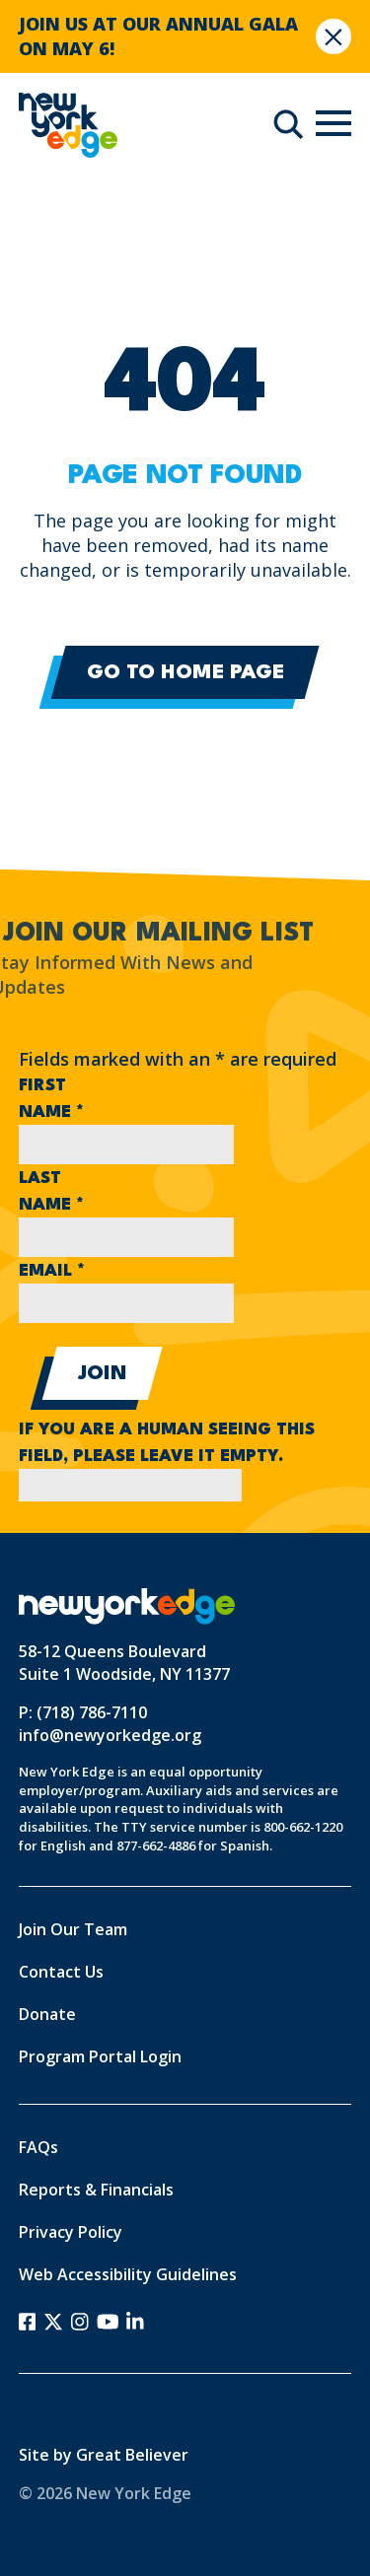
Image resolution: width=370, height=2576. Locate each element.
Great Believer (132, 2455)
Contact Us (61, 1972)
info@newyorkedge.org (110, 1735)
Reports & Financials (96, 2189)
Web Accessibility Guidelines (128, 2274)
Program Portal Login (100, 2056)
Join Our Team (73, 1929)
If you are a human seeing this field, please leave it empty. (167, 1458)
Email (52, 1271)
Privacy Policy (70, 2232)
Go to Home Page (185, 673)
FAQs (38, 2147)
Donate (47, 2014)
